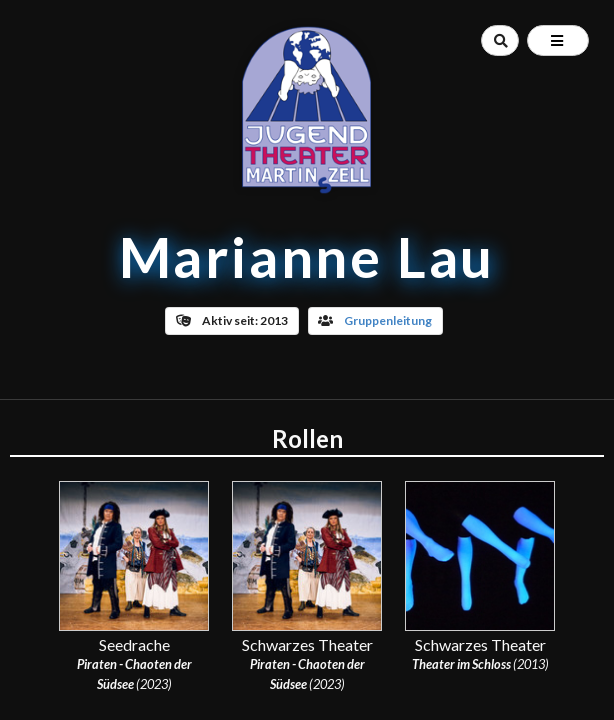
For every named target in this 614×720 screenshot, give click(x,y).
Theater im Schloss (461, 664)
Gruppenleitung (388, 320)
